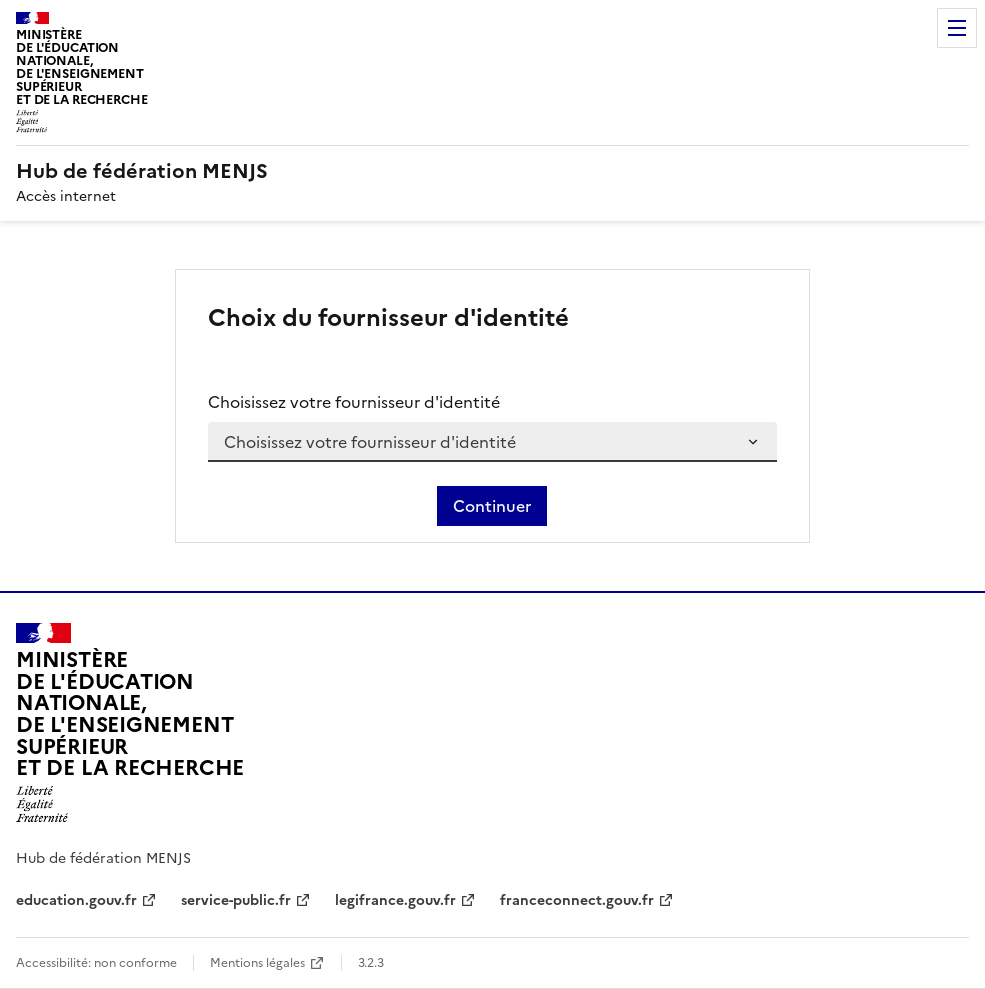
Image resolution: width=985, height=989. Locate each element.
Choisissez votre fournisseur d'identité (354, 402)
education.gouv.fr (76, 900)
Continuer (492, 506)
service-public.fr (236, 900)
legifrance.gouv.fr (395, 900)
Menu (957, 28)
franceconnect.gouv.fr (577, 900)
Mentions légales (257, 963)
